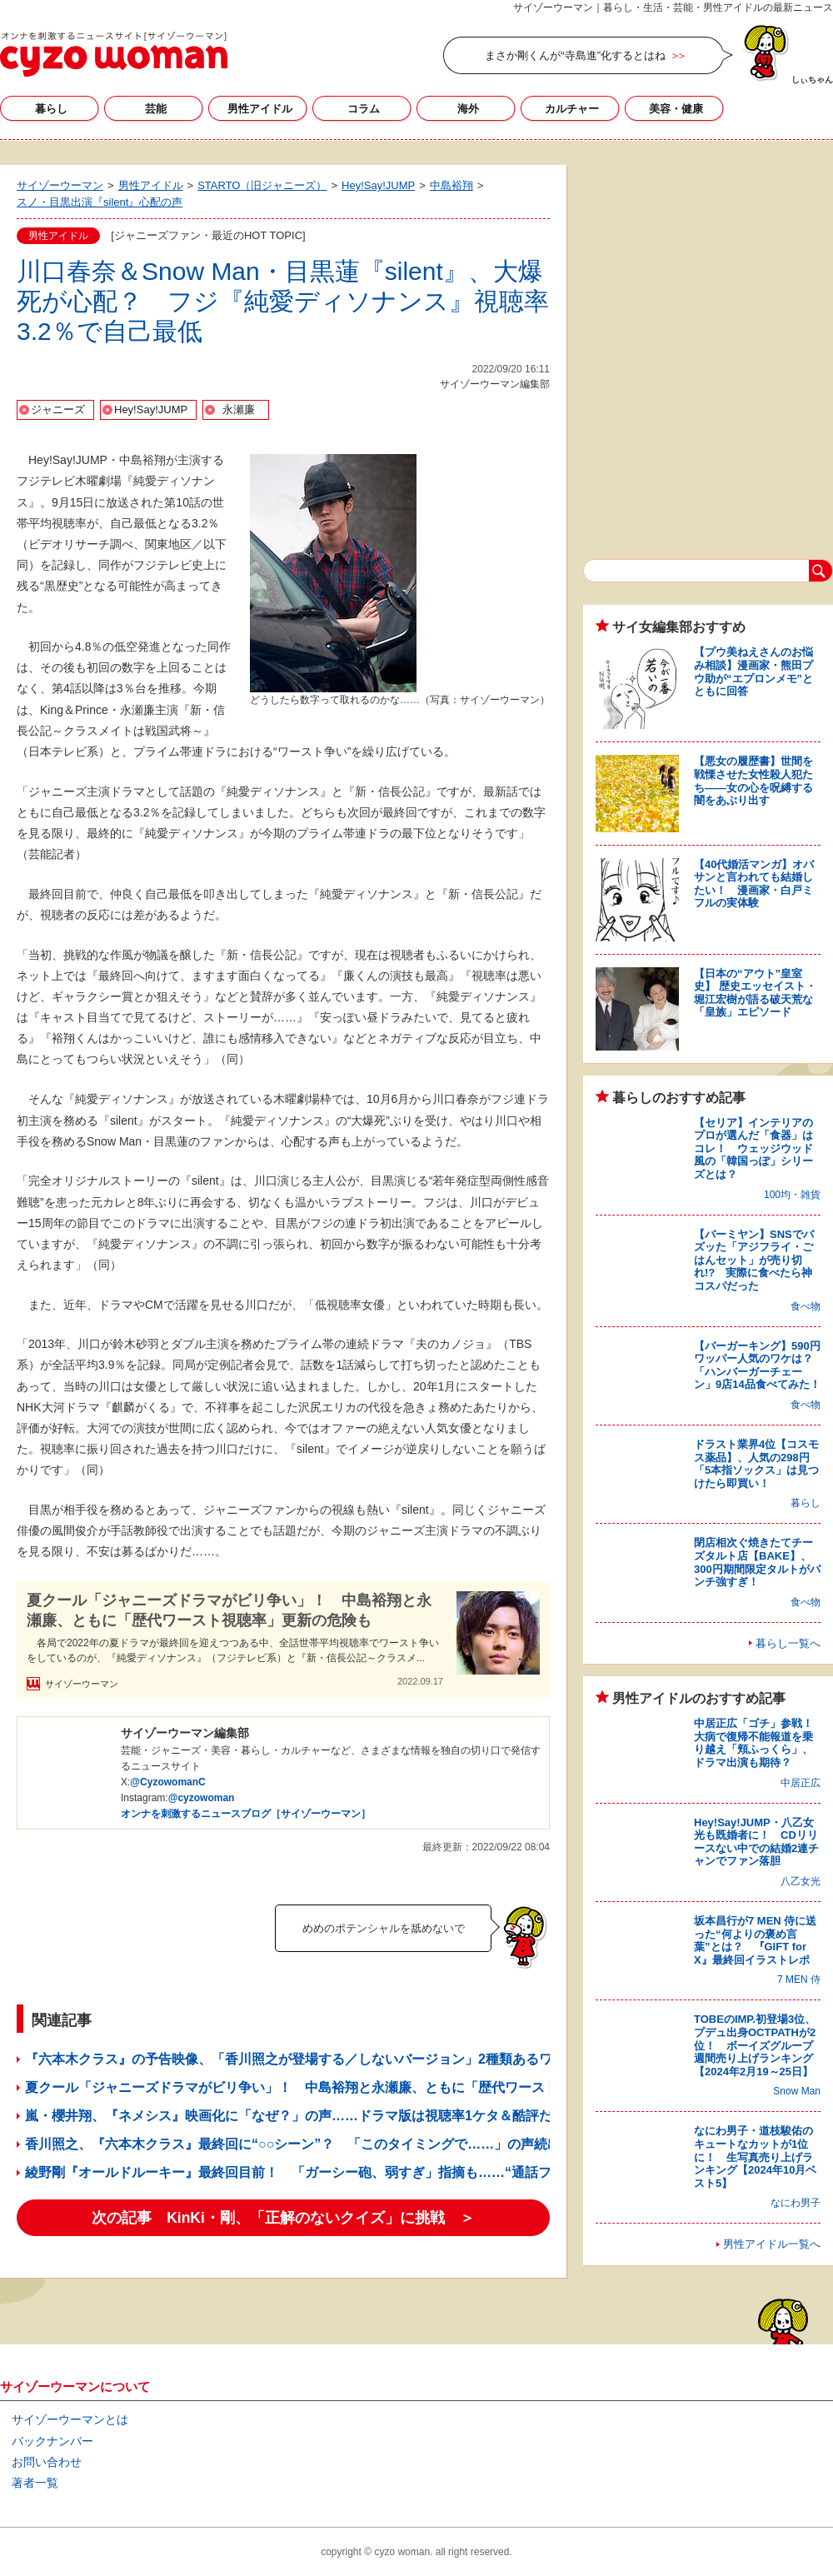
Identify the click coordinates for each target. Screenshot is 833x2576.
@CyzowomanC (167, 1782)
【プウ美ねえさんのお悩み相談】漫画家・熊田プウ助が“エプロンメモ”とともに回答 (753, 671)
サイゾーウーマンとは (70, 2419)
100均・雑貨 (792, 1195)
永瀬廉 (238, 409)
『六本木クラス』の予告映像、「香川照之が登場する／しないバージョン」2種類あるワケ (295, 2059)
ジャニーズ (58, 409)
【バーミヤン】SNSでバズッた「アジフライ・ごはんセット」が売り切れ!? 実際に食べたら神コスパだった (754, 1260)
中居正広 (801, 1783)
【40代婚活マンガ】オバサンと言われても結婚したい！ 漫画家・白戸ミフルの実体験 (754, 884)
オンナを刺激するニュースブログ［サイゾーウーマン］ (246, 1814)
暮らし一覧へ (788, 1643)
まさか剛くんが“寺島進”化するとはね (575, 55)
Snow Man (797, 2091)
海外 (468, 108)
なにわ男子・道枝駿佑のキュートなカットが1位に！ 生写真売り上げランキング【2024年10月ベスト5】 (755, 2156)
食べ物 (806, 1306)
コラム (363, 108)
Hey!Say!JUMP (150, 409)
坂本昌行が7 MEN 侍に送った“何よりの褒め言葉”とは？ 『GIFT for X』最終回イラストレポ (755, 1940)
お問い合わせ (47, 2462)
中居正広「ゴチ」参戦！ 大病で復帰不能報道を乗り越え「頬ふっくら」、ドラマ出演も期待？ (759, 1743)
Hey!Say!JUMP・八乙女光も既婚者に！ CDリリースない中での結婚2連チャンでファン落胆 (756, 1842)
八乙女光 (801, 1881)
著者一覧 (35, 2482)
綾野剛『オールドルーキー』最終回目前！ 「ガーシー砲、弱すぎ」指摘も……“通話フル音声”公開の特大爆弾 (358, 2172)
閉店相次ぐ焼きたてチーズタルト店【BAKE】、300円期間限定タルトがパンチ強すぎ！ (757, 1562)
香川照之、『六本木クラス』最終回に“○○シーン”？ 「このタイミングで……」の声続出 (293, 2144)
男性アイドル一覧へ (772, 2244)
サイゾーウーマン (113, 54)
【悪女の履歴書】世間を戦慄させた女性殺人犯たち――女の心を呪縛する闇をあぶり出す (753, 780)
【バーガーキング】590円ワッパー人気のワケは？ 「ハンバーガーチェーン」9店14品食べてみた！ (759, 1365)
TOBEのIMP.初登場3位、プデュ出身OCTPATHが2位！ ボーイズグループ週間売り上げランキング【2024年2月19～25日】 (755, 2045)
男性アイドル (259, 108)
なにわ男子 (796, 2203)
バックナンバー (52, 2441)
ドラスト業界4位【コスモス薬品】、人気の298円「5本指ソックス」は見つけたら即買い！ (756, 1464)
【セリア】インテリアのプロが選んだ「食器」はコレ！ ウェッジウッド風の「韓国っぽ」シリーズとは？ (753, 1148)
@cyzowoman (201, 1798)
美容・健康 (676, 108)
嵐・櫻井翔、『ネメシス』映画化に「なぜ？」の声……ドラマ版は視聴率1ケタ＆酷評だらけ (302, 2116)
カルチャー (572, 108)
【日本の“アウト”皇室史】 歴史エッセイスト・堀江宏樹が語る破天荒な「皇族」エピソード (755, 993)
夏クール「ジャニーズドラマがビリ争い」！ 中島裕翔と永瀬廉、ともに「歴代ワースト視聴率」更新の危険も (229, 1610)
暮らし (51, 108)
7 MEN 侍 (799, 1979)
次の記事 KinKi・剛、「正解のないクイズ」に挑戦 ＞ (283, 2217)
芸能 (156, 108)
